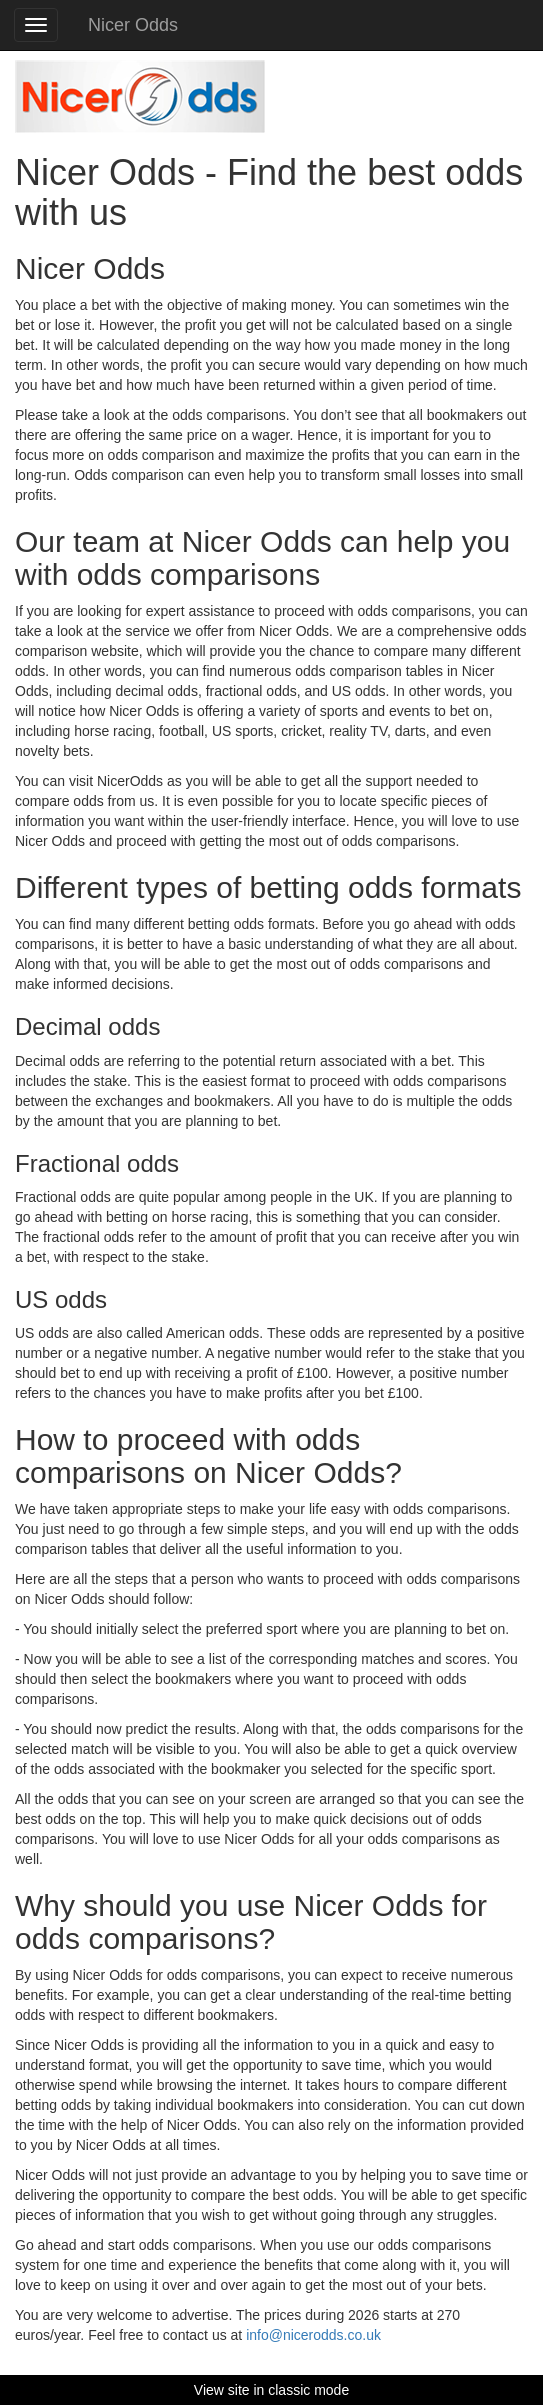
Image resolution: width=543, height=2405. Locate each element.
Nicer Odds (133, 25)
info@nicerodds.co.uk (313, 2335)
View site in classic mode (271, 2390)
